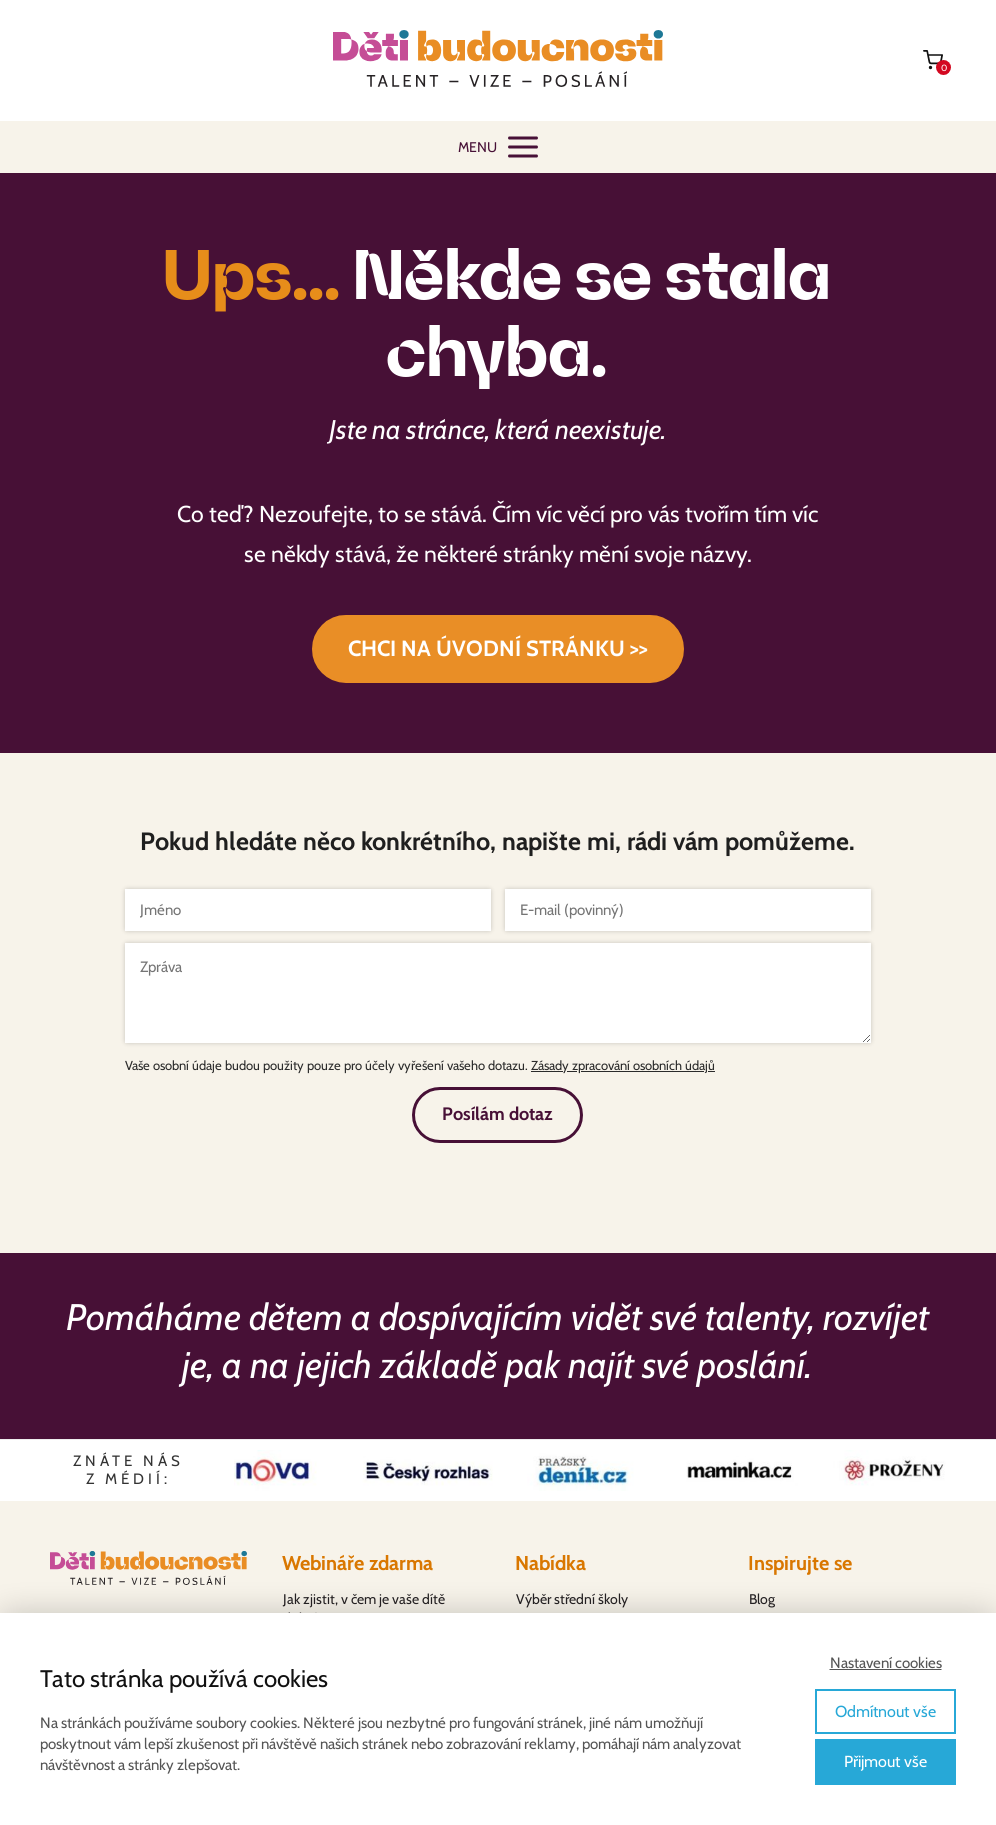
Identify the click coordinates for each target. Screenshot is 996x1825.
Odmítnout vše (885, 1711)
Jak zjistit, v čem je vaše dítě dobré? (364, 1609)
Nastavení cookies (886, 1663)
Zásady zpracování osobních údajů (623, 1065)
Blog (762, 1599)
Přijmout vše (885, 1761)
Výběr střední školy (572, 1599)
